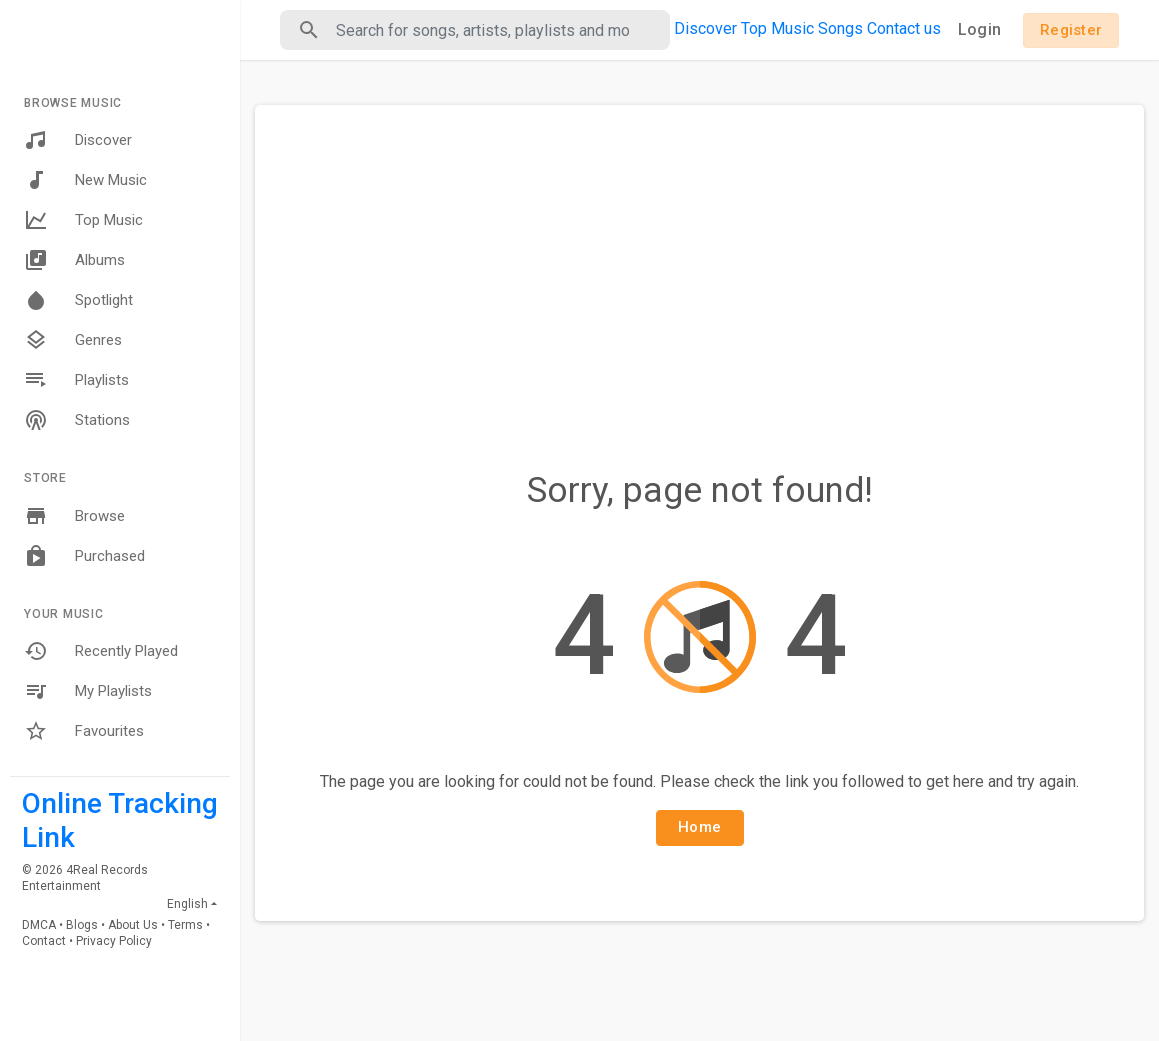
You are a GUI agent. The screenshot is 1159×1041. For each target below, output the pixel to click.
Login (979, 29)
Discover (78, 140)
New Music (85, 180)
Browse (74, 516)
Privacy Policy (114, 941)
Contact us (904, 28)
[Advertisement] (699, 270)
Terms (185, 925)
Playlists (76, 380)
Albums (74, 260)
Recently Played (101, 651)
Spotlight (78, 300)
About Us (133, 925)
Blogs (82, 925)
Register (1071, 30)
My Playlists (88, 691)
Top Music (83, 220)
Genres (73, 340)
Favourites (84, 731)
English (187, 904)
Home (699, 827)
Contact (44, 941)
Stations (77, 420)
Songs (840, 28)
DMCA (39, 925)
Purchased (84, 556)
